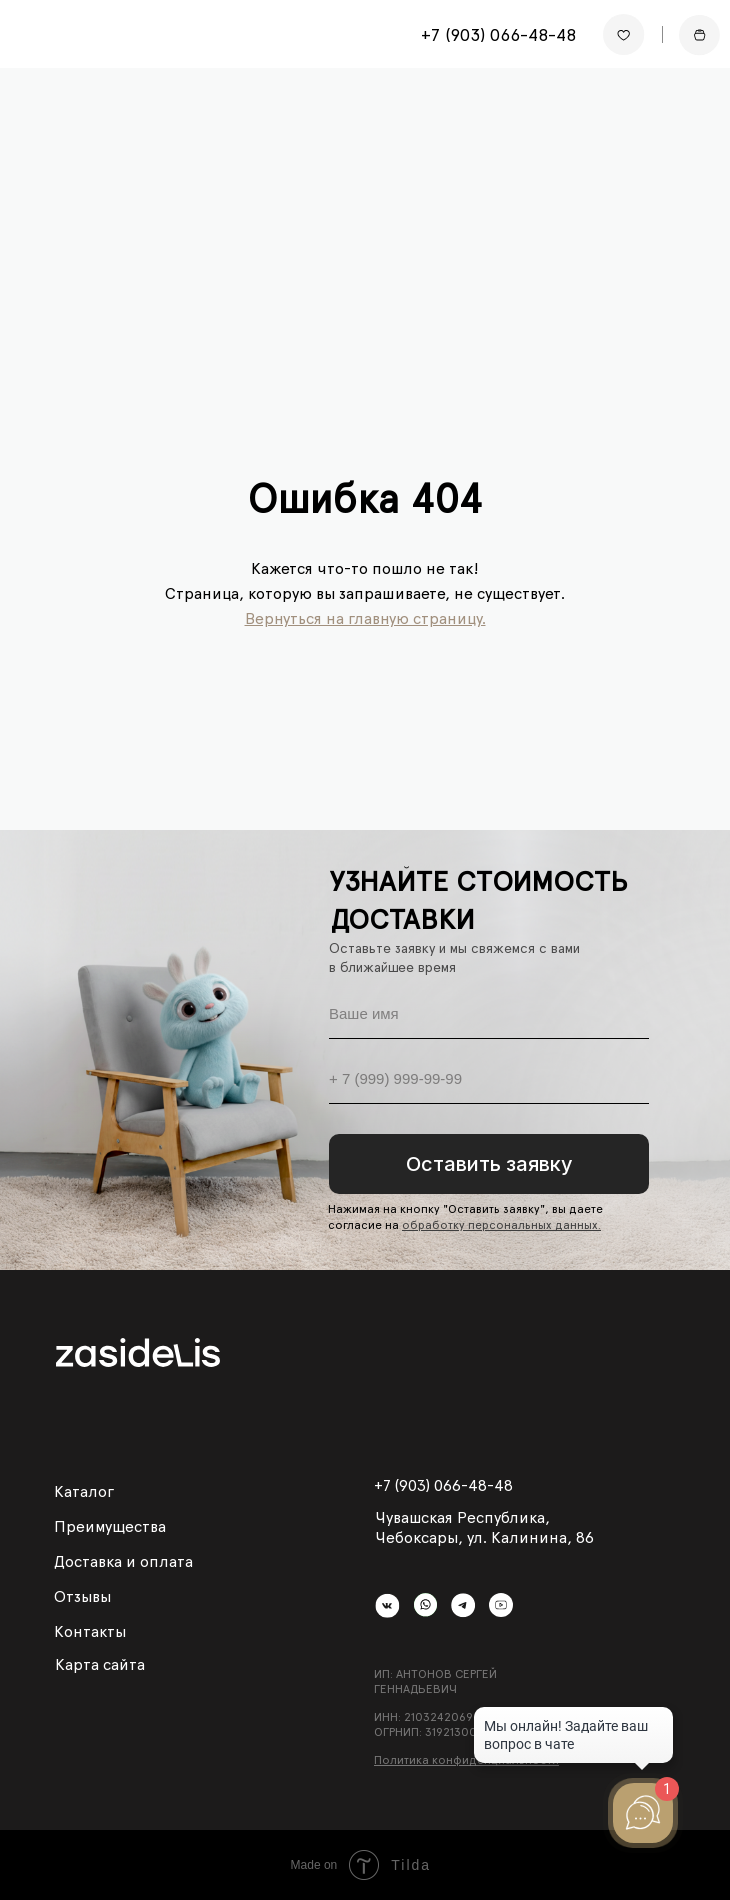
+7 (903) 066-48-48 (498, 35)
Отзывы (82, 1596)
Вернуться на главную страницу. (365, 618)
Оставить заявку (489, 1164)
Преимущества (110, 1526)
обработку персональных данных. (501, 1225)
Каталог (84, 1491)
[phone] (489, 1079)
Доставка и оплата (123, 1561)
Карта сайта (100, 1664)
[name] (489, 1014)
